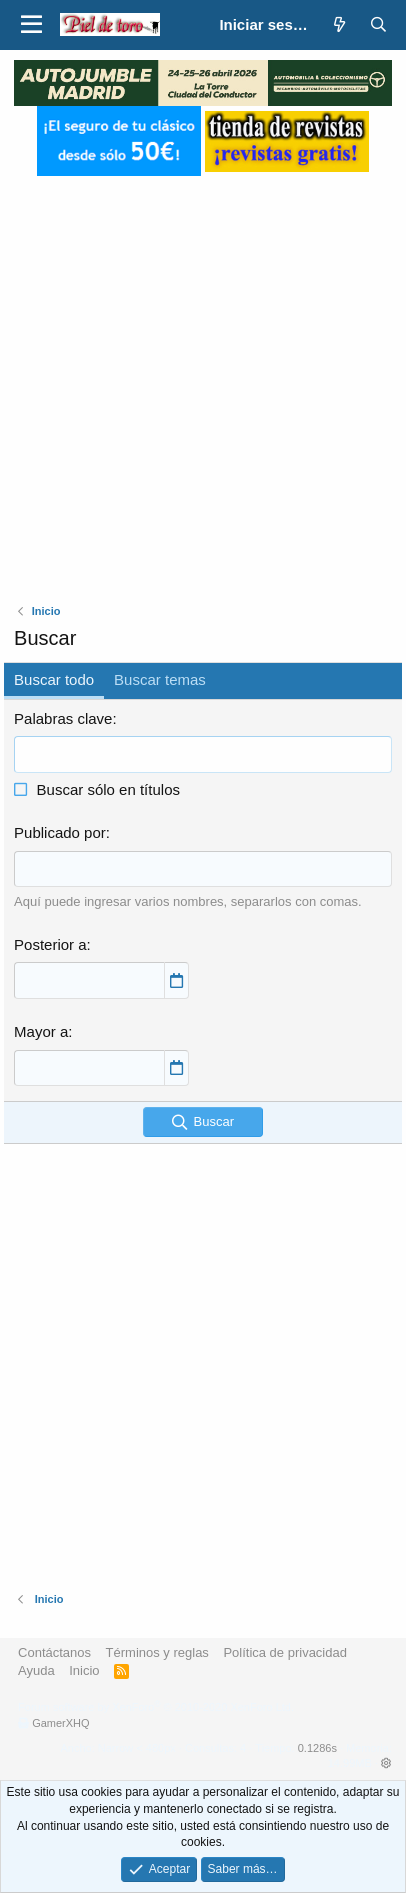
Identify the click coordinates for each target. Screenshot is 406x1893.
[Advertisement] (203, 379)
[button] (31, 25)
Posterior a (50, 944)
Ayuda (36, 1670)
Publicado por (60, 832)
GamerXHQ (60, 1723)
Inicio (84, 1670)
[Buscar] (378, 24)
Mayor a (41, 1031)
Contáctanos (54, 1652)
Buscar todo (54, 679)
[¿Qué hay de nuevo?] (338, 24)
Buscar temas (160, 679)
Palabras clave (63, 718)
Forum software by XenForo (156, 1707)
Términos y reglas (157, 1652)
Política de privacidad (285, 1652)
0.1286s (317, 1748)
